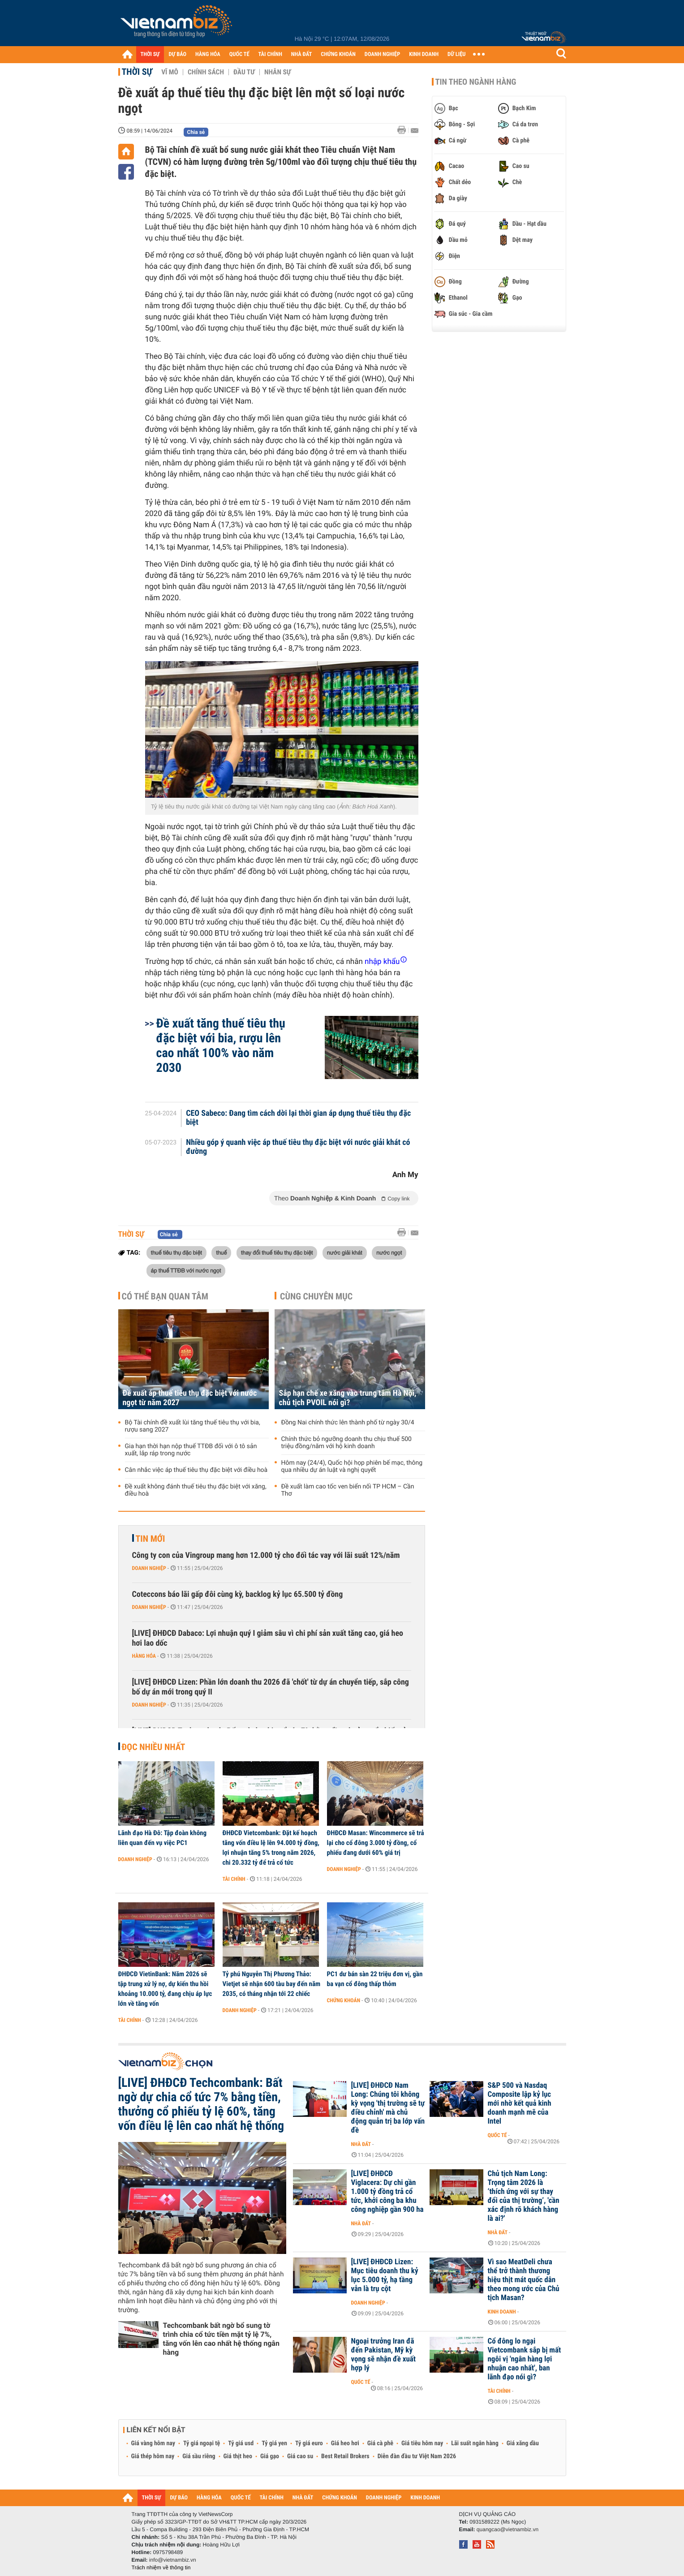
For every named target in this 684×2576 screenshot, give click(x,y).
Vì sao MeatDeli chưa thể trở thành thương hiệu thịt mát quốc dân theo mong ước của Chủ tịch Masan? (523, 2280)
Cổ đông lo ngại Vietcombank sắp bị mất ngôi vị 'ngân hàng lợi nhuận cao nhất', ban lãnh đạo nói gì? (524, 2359)
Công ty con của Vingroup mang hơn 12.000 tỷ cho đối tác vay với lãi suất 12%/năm (266, 1555)
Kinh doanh (502, 2312)
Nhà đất (361, 2144)
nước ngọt (389, 1252)
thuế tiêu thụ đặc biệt (176, 1252)
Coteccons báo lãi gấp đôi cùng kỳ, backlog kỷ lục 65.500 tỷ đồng (237, 1594)
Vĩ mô (169, 72)
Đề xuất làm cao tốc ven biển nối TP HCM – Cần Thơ (347, 1490)
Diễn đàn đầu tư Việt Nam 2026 (417, 2456)
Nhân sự (277, 72)
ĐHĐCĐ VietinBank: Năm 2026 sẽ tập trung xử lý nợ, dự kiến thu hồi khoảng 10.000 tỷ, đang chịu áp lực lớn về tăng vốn (165, 1989)
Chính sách (206, 72)
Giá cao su (300, 2456)
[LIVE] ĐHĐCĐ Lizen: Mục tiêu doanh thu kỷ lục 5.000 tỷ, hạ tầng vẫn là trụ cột (384, 2275)
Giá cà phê (380, 2443)
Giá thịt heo (238, 2456)
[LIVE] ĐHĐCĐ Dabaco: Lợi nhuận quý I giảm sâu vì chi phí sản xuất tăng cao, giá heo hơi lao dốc (268, 1638)
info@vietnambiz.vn (172, 2560)
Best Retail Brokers (345, 2456)
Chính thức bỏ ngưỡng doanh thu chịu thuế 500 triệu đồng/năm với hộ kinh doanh (346, 1443)
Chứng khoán (344, 2000)
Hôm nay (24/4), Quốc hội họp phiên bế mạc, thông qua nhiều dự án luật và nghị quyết (352, 1466)
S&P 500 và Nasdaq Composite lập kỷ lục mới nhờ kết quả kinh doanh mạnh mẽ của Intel (519, 2103)
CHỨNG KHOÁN (338, 54)
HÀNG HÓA (207, 54)
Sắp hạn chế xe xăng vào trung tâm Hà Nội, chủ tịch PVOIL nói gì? (348, 1398)
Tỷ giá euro (309, 2443)
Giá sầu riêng (198, 2456)
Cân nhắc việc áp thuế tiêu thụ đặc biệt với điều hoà (196, 1470)
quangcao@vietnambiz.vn (507, 2529)
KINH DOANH (424, 54)
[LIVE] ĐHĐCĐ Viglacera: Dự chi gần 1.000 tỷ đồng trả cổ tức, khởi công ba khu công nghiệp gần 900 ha (387, 2191)
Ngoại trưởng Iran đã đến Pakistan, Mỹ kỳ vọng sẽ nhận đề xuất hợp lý (383, 2355)
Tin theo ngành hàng (475, 82)
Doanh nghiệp (149, 1568)
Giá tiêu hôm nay (422, 2443)
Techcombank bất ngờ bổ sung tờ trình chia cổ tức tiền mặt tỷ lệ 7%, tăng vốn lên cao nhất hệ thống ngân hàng (221, 2339)
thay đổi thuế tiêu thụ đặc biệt (277, 1252)
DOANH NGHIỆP (382, 54)
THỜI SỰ (150, 54)
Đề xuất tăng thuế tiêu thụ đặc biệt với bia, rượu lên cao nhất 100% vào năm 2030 (220, 1045)
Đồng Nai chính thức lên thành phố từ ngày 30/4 (347, 1422)
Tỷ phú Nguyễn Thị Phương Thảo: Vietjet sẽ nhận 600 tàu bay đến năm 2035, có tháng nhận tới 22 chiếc (272, 1984)
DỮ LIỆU (456, 54)
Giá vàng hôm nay (153, 2443)
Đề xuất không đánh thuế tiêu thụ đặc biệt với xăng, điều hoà (196, 1490)
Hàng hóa (144, 1656)
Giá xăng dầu (523, 2443)
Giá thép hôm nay (153, 2456)
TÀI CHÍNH (270, 54)
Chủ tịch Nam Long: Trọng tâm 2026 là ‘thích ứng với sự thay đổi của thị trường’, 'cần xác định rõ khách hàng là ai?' (523, 2196)
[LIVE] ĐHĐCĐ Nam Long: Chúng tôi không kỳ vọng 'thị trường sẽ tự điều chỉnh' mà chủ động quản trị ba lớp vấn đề (388, 2108)
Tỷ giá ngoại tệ (201, 2443)
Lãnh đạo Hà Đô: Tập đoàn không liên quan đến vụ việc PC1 (162, 1838)
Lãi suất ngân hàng (474, 2443)
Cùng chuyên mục (316, 1296)
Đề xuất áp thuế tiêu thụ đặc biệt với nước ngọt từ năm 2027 (190, 1398)
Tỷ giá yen (274, 2443)
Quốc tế (497, 2135)
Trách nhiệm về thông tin (161, 2567)
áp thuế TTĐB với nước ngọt (186, 1270)
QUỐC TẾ (239, 54)
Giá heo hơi (345, 2443)
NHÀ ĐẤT (301, 54)
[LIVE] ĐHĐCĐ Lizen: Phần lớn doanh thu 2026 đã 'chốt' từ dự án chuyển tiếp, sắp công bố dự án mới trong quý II (270, 1687)
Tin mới (150, 1538)
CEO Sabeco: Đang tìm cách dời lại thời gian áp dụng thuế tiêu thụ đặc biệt (298, 1118)
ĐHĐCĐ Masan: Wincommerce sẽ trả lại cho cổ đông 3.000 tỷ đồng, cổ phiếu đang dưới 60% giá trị (375, 1843)
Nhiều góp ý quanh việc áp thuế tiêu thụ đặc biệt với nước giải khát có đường (298, 1147)
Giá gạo (269, 2456)
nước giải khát (344, 1252)
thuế (221, 1252)
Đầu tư (244, 72)
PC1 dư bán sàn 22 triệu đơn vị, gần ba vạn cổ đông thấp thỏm (375, 1979)
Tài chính (234, 1879)
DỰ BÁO (177, 54)
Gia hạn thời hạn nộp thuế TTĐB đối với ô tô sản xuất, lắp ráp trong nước (191, 1450)
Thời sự (137, 71)
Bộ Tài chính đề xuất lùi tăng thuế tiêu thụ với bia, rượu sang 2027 (192, 1426)
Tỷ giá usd (241, 2443)
